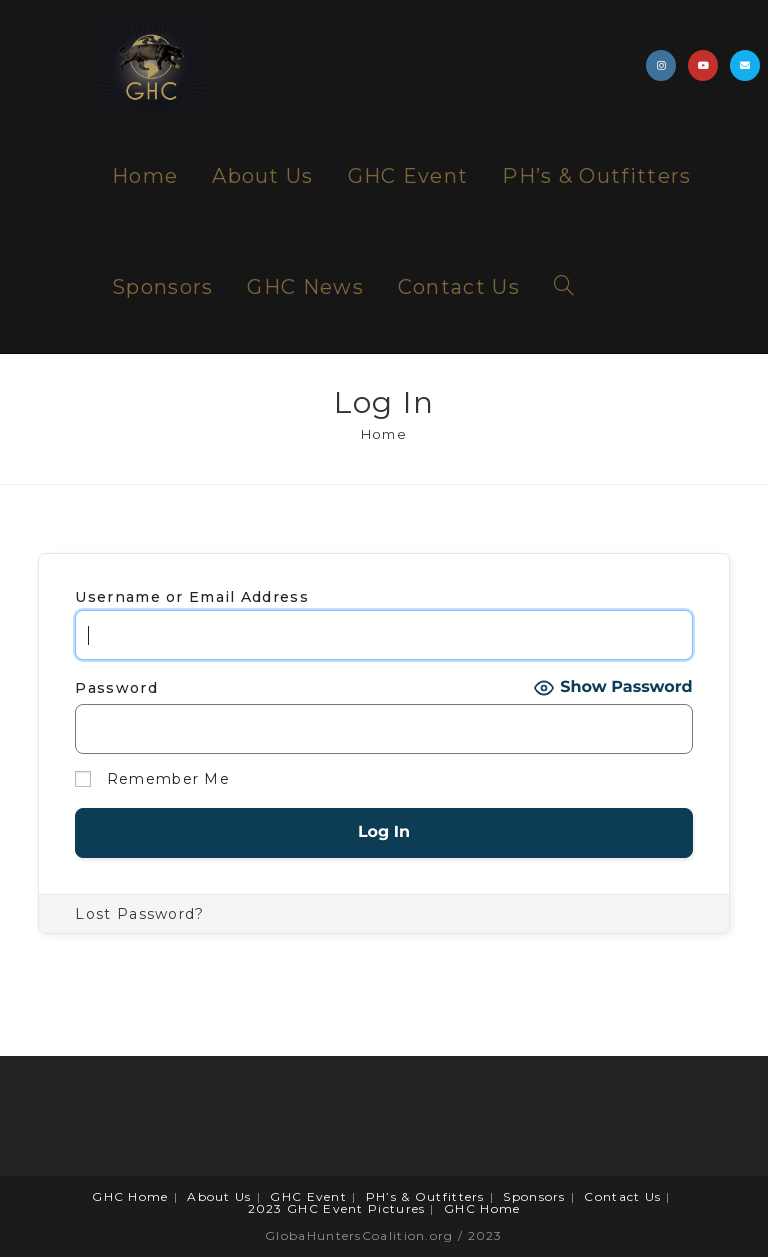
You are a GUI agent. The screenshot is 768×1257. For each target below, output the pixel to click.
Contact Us (622, 1196)
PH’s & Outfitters (425, 1196)
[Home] (384, 434)
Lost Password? (139, 914)
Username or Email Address (192, 597)
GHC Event (308, 1196)
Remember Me (152, 779)
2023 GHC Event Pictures (337, 1208)
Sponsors (534, 1196)
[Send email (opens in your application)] (745, 65)
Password (116, 688)
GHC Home (130, 1196)
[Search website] (564, 287)
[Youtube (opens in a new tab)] (703, 65)
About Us (219, 1196)
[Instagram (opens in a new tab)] (661, 65)
